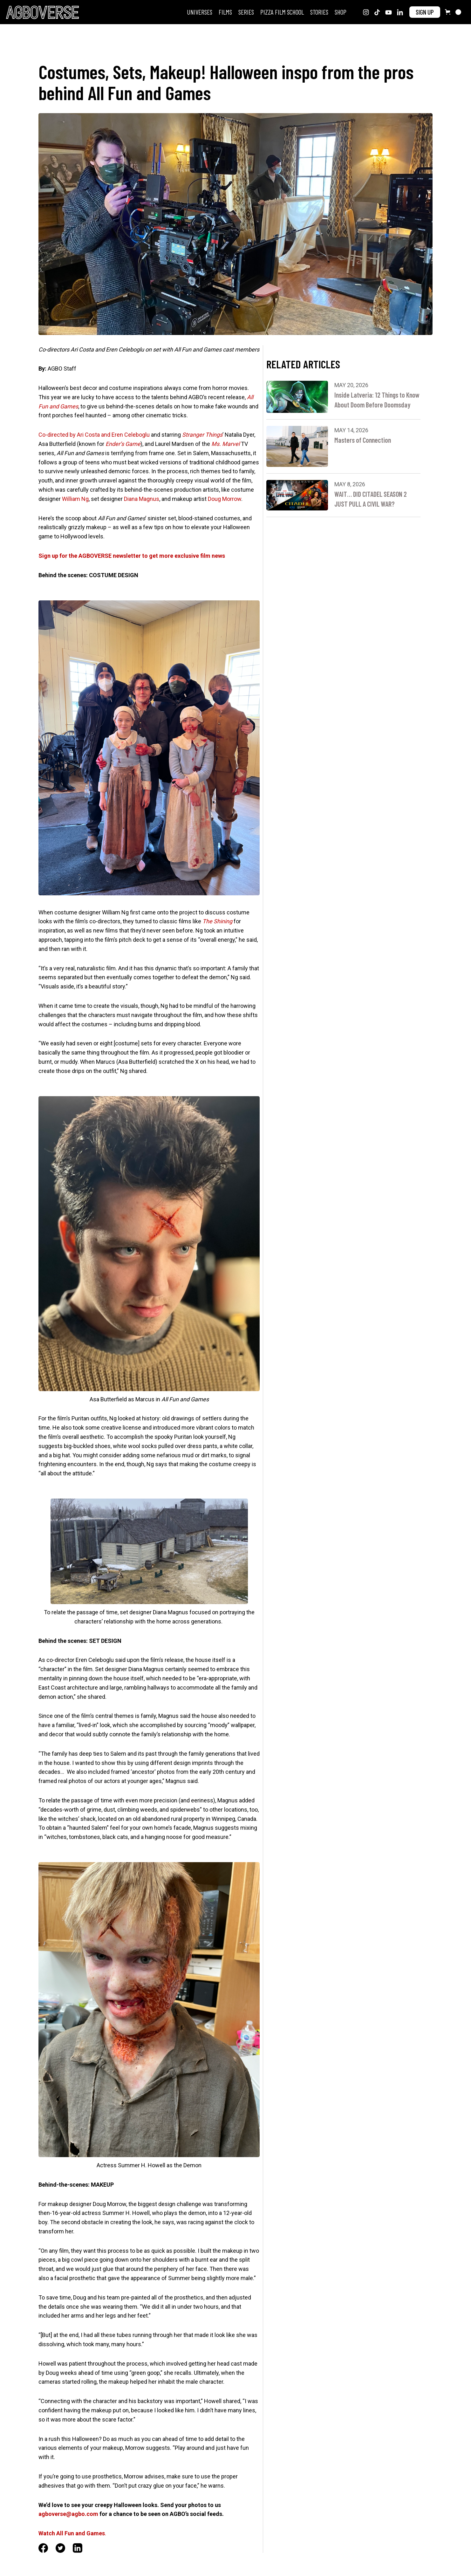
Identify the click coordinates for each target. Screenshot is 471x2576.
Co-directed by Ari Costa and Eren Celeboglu (94, 434)
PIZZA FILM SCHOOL (282, 12)
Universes (199, 12)
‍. (72, 2533)
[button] (453, 12)
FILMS (225, 12)
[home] (42, 12)
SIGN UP (425, 12)
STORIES (319, 12)
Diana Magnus (141, 498)
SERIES (246, 12)
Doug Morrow (224, 498)
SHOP (340, 12)
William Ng (75, 498)
